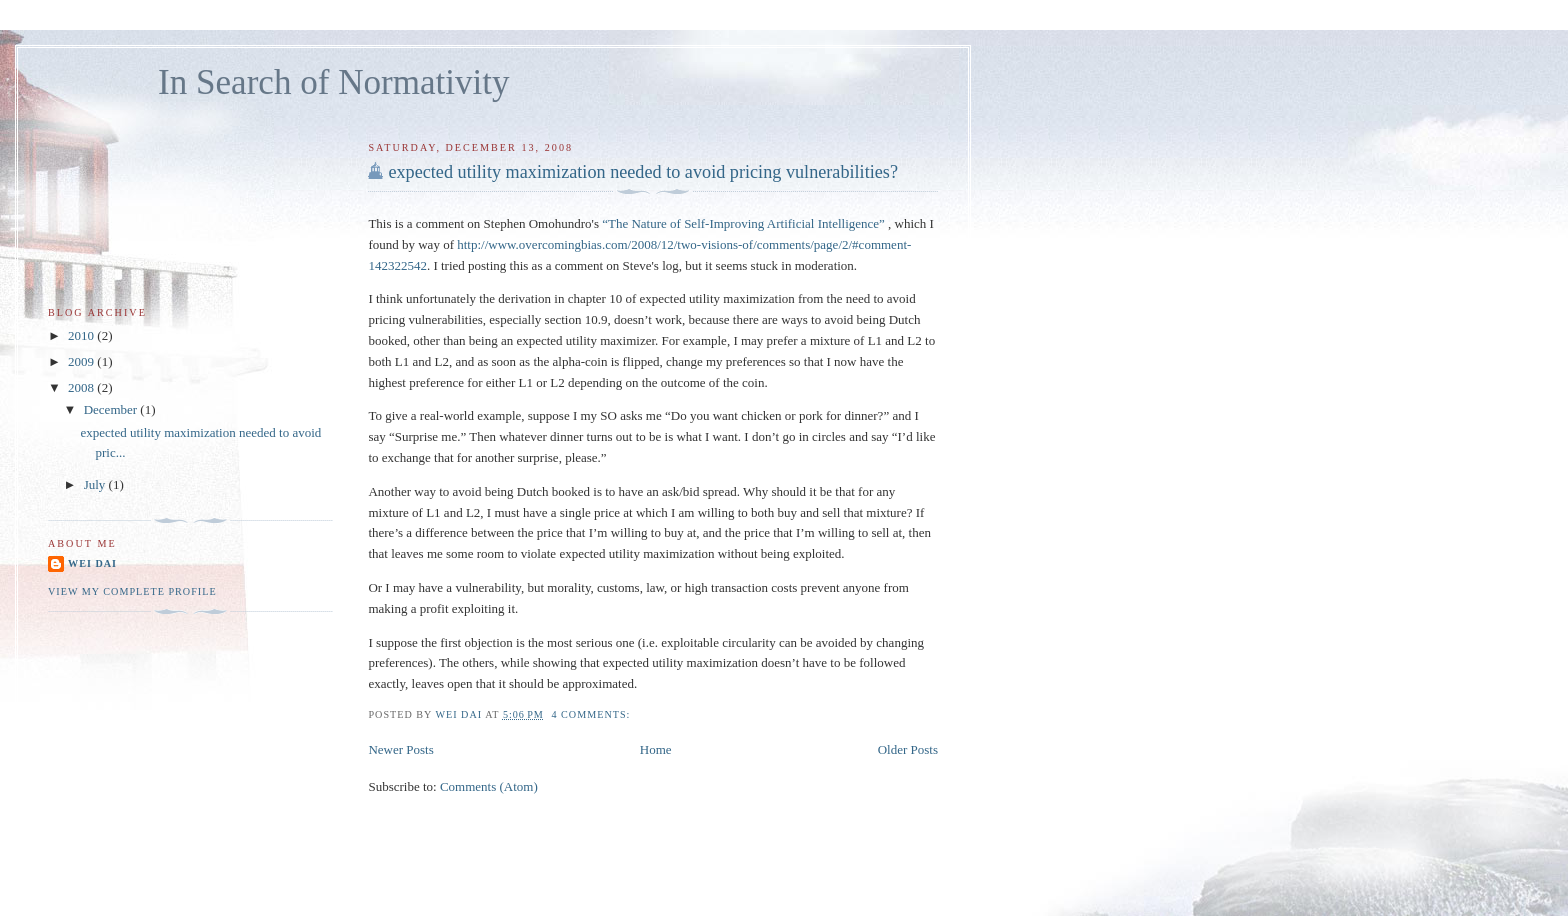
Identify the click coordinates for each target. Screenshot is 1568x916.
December (112, 409)
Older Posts (908, 749)
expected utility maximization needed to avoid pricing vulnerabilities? (643, 172)
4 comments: (592, 714)
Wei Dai (92, 563)
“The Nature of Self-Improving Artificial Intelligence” (745, 223)
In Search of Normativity (334, 82)
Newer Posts (400, 749)
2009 (82, 361)
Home (656, 749)
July (96, 484)
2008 (82, 387)
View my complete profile (132, 591)
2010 (82, 335)
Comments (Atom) (489, 786)
